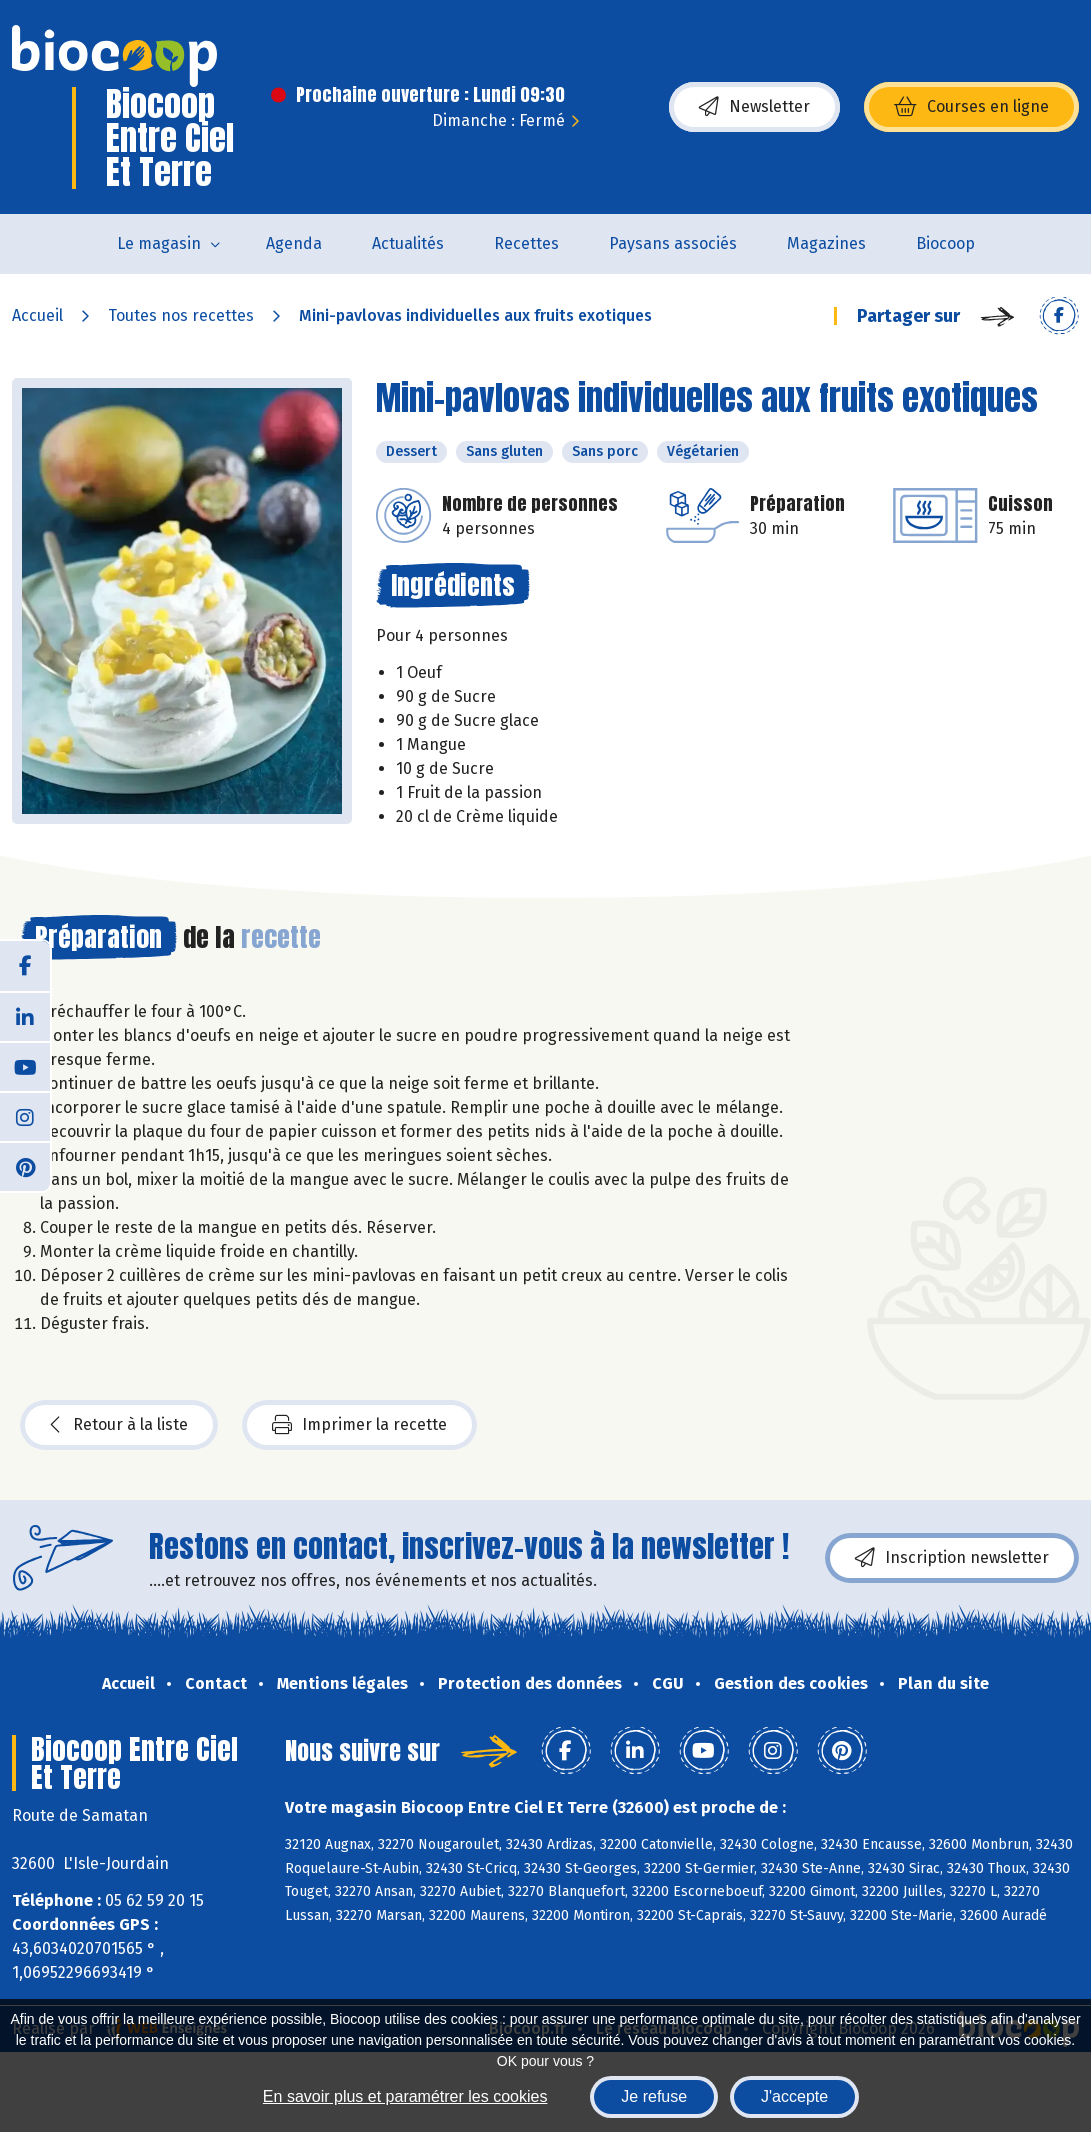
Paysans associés (673, 243)
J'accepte (794, 2096)
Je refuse (654, 2096)
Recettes (526, 243)
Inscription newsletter (952, 1558)
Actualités (408, 243)
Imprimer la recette (359, 1425)
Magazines (826, 243)
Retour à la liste (119, 1425)
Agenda (294, 243)
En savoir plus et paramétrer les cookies (405, 2096)
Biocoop (945, 243)
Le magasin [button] (159, 243)
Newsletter (754, 107)
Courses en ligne (971, 107)
